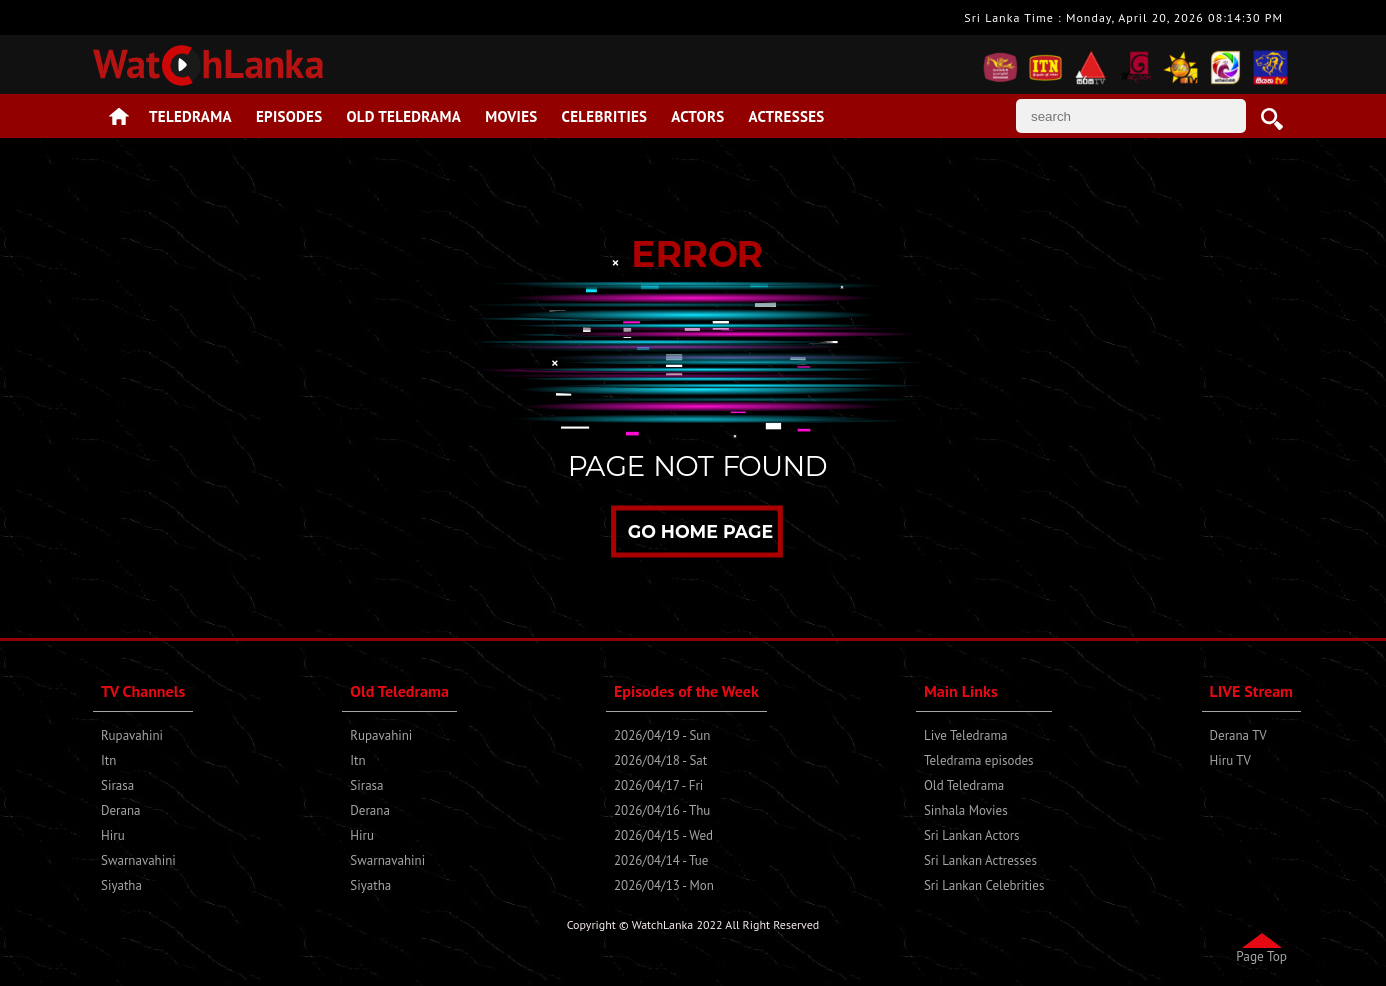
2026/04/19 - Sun (662, 735)
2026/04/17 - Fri (658, 785)
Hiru (113, 835)
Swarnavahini (138, 860)
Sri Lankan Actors (972, 835)
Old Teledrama (404, 116)
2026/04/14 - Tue (661, 860)
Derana (121, 810)
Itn (108, 760)
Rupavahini (132, 735)
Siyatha (121, 885)
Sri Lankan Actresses (980, 860)
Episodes (289, 116)
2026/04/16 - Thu (662, 810)
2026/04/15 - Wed (663, 835)
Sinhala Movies (966, 810)
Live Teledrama (965, 735)
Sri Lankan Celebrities (984, 885)
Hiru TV (1230, 760)
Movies (511, 116)
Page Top (1261, 956)
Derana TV (1238, 735)
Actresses (786, 116)
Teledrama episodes (979, 760)
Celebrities (605, 116)
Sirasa (117, 785)
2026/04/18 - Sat (660, 760)
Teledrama (190, 116)
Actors (697, 116)
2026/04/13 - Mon (664, 885)
